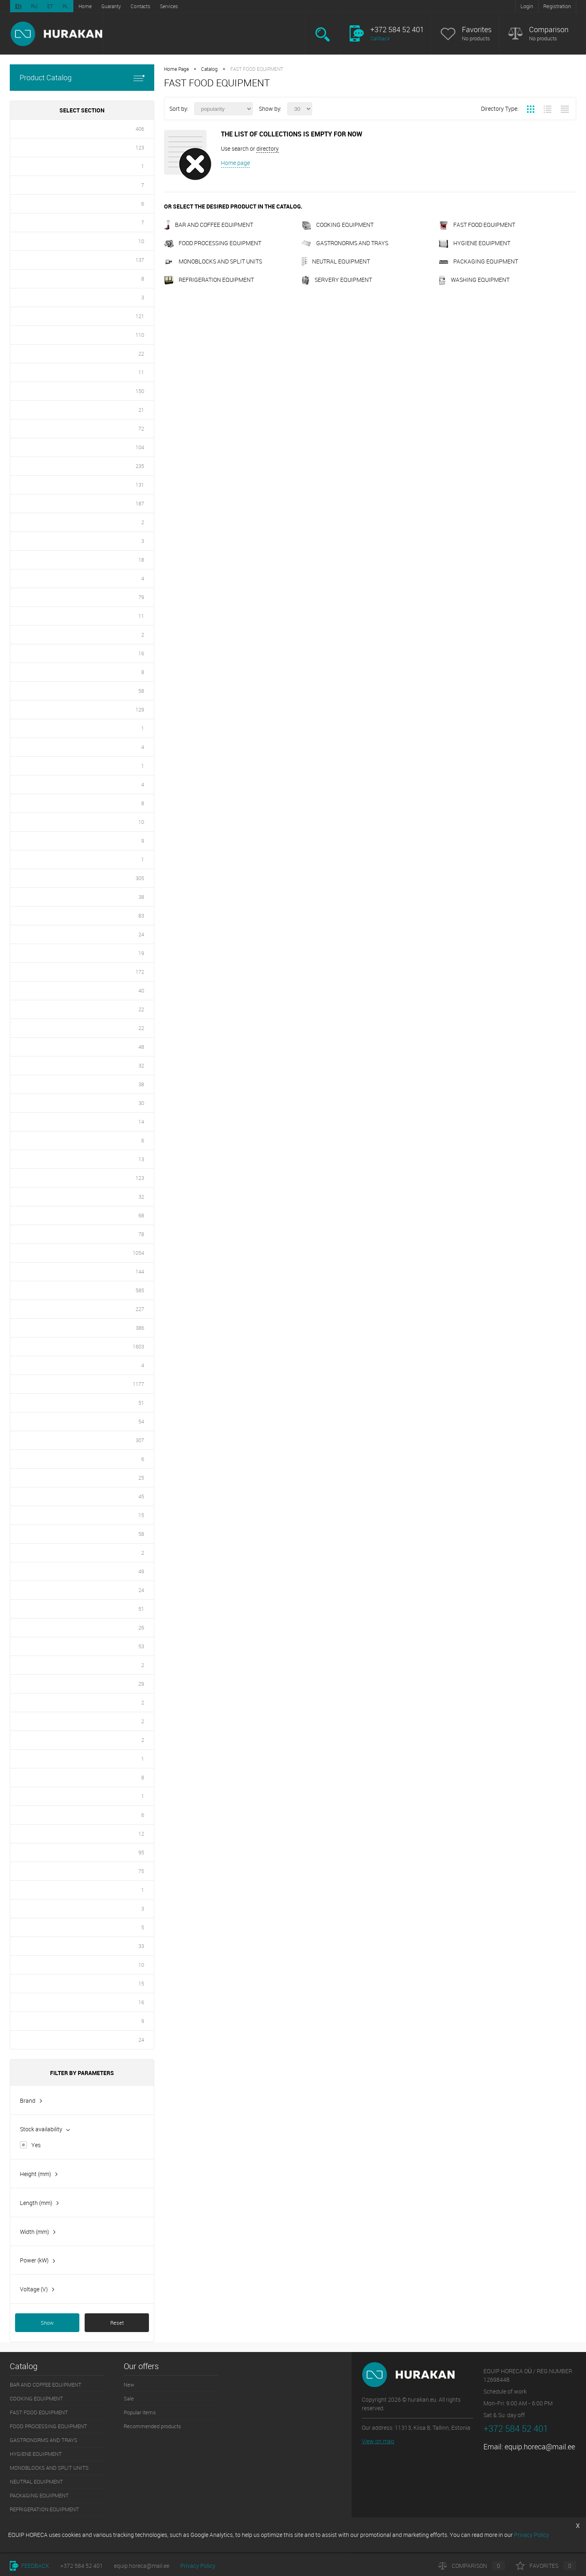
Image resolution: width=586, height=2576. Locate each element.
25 (141, 1477)
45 (141, 1496)
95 (141, 1852)
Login (526, 6)
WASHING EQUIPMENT (474, 279)
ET (50, 6)
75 (141, 1871)
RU (34, 6)
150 (140, 391)
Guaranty (111, 6)
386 (140, 1327)
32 (141, 1065)
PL (65, 6)
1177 (138, 1384)
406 (140, 128)
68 (141, 1215)
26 (141, 1627)
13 (141, 1159)
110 (140, 334)
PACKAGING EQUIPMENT (478, 261)
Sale (129, 2398)
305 (140, 878)
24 (141, 934)
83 (141, 915)
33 (141, 1946)
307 (140, 1440)
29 (141, 1683)
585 (140, 1290)
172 (140, 971)
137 (140, 260)
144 (140, 1271)
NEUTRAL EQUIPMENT (336, 261)
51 (141, 1402)
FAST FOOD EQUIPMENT (477, 224)
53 (141, 1646)
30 (141, 1103)
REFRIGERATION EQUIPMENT (209, 279)
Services (169, 6)
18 (141, 559)
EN (18, 6)
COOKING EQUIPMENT (338, 224)
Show (47, 2322)
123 (140, 147)
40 (141, 990)
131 (140, 484)
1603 (138, 1346)
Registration (557, 6)
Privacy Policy (197, 2565)
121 (140, 316)
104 (140, 447)
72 (141, 428)
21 (141, 409)
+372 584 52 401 (81, 2565)
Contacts (140, 6)
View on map (378, 2441)
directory (267, 148)
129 (140, 709)
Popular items (140, 2412)
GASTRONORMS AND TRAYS (345, 243)
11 (141, 372)
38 (141, 896)
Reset (117, 2322)
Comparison (549, 29)
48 (141, 1046)
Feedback (29, 2565)
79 (141, 597)
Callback (380, 38)
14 (141, 1121)
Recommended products (152, 2426)
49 (141, 1571)
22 (141, 353)
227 (140, 1309)
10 (141, 241)
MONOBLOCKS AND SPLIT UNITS (213, 261)
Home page (235, 163)
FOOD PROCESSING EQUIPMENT (212, 243)
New (129, 2384)
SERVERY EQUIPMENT (337, 279)
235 (140, 466)
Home (85, 6)
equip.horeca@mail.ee (540, 2446)
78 (141, 1234)
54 (141, 1421)
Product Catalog (82, 77)
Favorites (477, 29)
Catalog (209, 69)
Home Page (176, 69)
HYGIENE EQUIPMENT (474, 243)
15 (141, 1515)
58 (141, 690)
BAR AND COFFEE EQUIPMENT (208, 224)
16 (141, 653)
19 (141, 953)
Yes (36, 2145)
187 (140, 503)
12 (141, 1833)
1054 (138, 1252)
